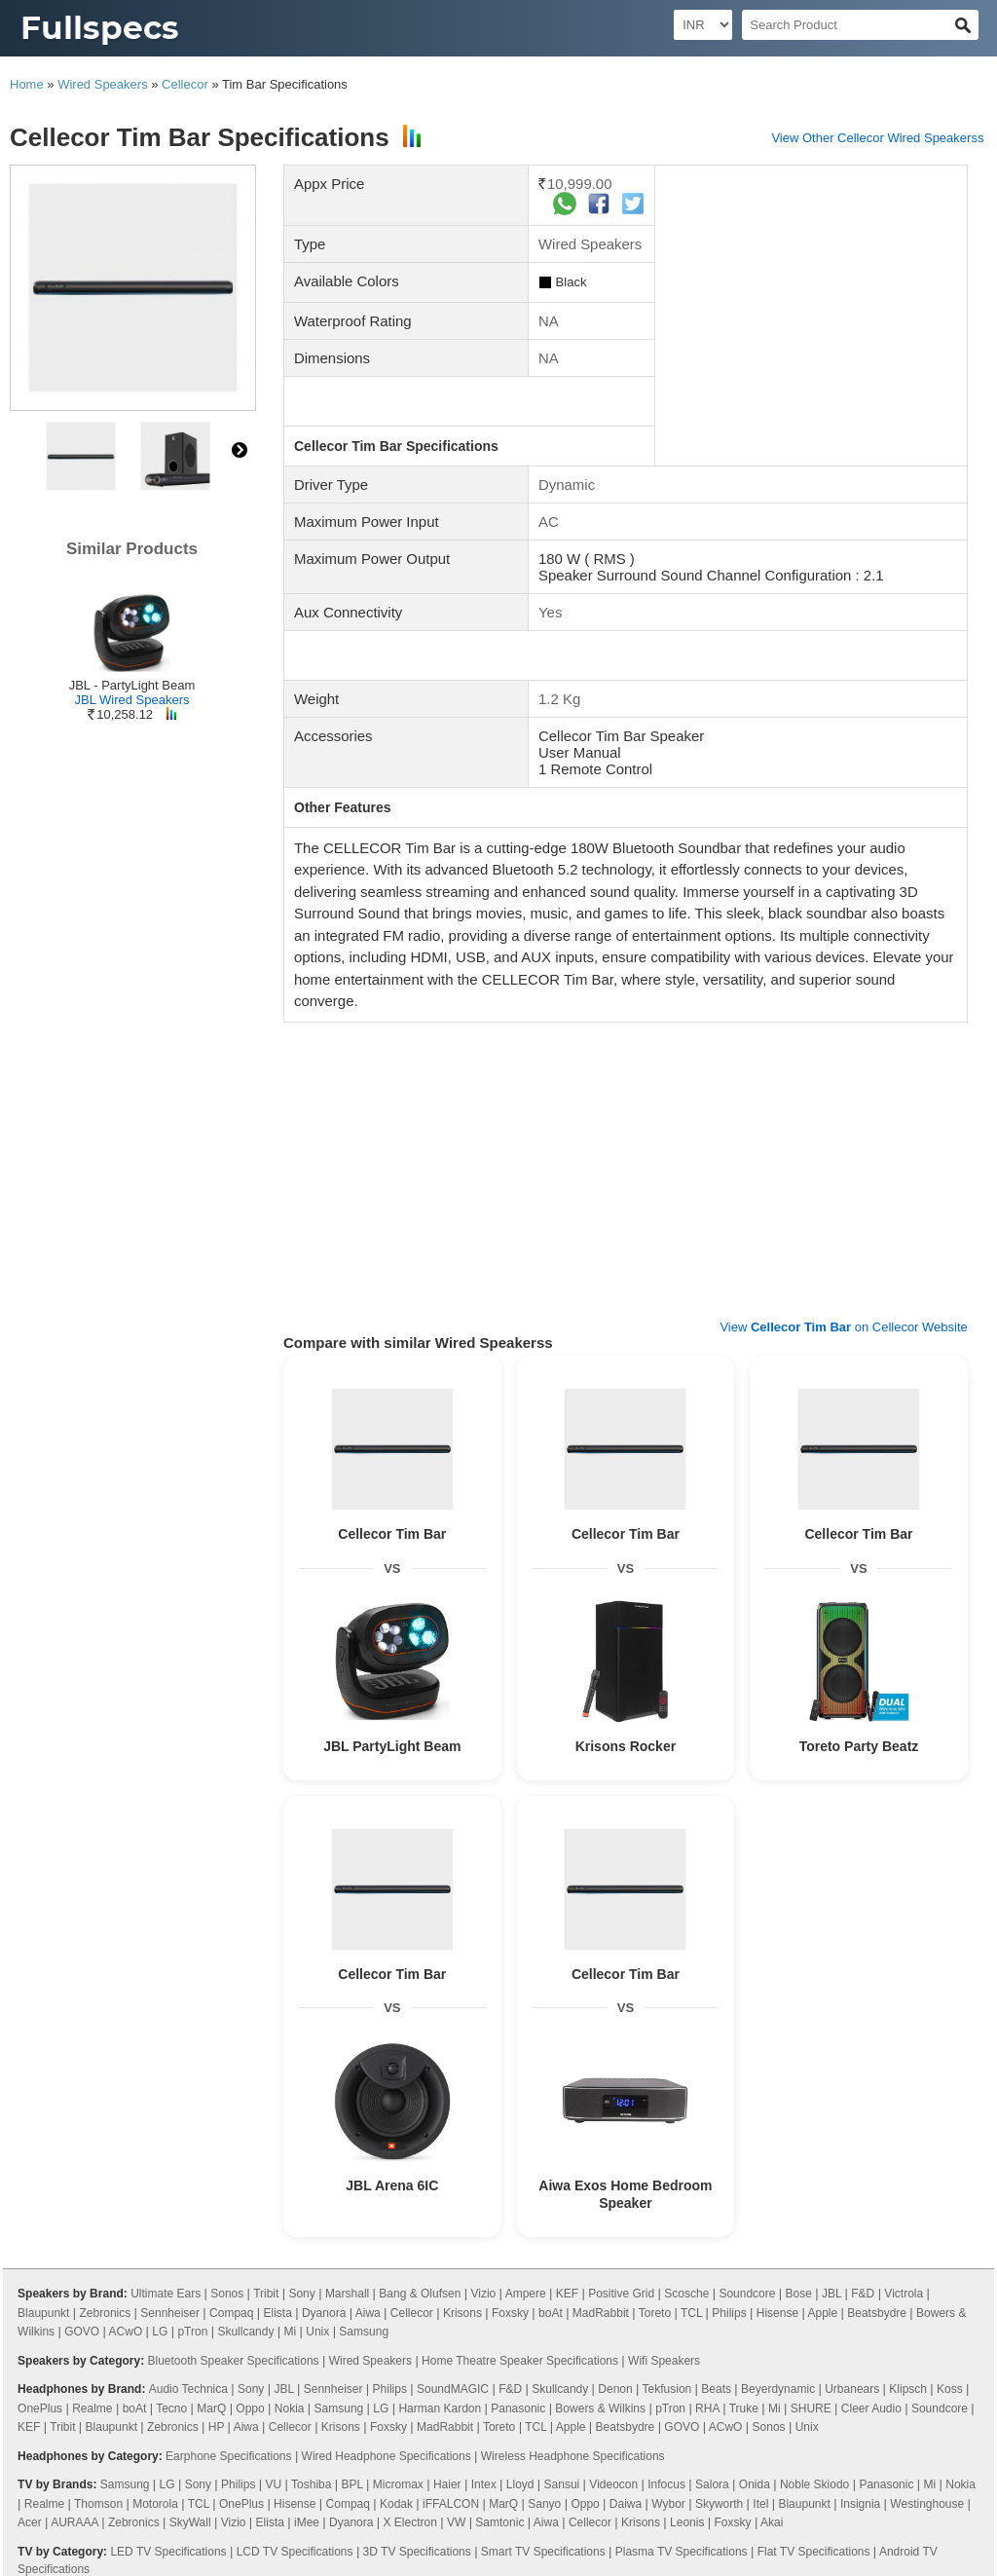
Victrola (903, 2293)
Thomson (98, 2504)
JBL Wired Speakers (131, 699)
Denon (615, 2389)
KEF (567, 2293)
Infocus (666, 2484)
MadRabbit (600, 2313)
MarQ (211, 2408)
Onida (754, 2484)
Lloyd (520, 2484)
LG (159, 2331)
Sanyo (544, 2504)
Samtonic (499, 2522)
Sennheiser (170, 2313)
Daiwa (625, 2504)
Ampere (525, 2293)
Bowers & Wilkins (600, 2408)
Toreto (655, 2313)
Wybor (668, 2504)
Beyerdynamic (778, 2389)
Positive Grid (621, 2293)
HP (216, 2427)
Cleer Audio (871, 2408)
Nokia (290, 2408)
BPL (352, 2484)
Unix (317, 2331)
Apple (822, 2313)
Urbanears (852, 2389)
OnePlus (40, 2408)
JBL (831, 2293)
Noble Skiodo (814, 2484)
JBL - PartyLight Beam (132, 685)
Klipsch (908, 2389)
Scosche (686, 2293)
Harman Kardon (439, 2408)
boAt (550, 2313)
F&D (862, 2293)
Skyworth (719, 2504)
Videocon (613, 2484)
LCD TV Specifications (295, 2551)
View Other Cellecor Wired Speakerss (877, 138)
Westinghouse (927, 2504)
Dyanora (324, 2313)
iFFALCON (451, 2504)
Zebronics (105, 2313)
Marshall (347, 2293)
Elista (278, 2313)
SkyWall (190, 2522)
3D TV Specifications (417, 2551)
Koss (950, 2389)
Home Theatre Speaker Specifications (520, 2361)
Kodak (396, 2504)
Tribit (265, 2293)
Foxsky (510, 2313)
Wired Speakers (102, 84)
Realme (92, 2408)
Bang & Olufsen (420, 2293)
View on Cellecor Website (843, 1327)
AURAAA (74, 2522)
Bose (799, 2293)
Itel (760, 2504)
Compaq (231, 2313)
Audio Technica (188, 2389)
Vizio (483, 2293)
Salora (712, 2484)
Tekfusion (667, 2389)
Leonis (687, 2522)
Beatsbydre (876, 2313)
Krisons (462, 2313)
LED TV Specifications (168, 2551)
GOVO (81, 2331)
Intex (484, 2484)
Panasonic (518, 2408)
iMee (306, 2522)
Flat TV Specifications (813, 2551)
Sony (301, 2293)
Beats (716, 2389)
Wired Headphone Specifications (386, 2456)
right (239, 450)
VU (274, 2484)
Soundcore (747, 2293)
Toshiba (311, 2484)
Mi (290, 2331)
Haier (447, 2484)
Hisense (777, 2313)
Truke (743, 2408)
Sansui (562, 2484)
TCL (691, 2313)
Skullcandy (245, 2331)
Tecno (171, 2408)
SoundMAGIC (453, 2389)
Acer (30, 2522)
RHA (707, 2408)
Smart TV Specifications (543, 2551)
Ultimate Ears (165, 2293)
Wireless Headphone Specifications (573, 2456)
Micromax (398, 2484)
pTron (192, 2331)
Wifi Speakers (664, 2361)
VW (456, 2522)
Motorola (155, 2504)
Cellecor (185, 84)
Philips (729, 2313)
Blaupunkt (43, 2313)
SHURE (811, 2408)
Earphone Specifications (228, 2456)
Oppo (250, 2408)
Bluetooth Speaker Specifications (232, 2361)
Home (27, 84)
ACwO (126, 2331)
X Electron (410, 2522)
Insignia (860, 2504)
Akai (771, 2522)
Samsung (363, 2331)
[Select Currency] (703, 25)
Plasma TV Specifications (681, 2551)
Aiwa (368, 2313)
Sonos (226, 2293)
